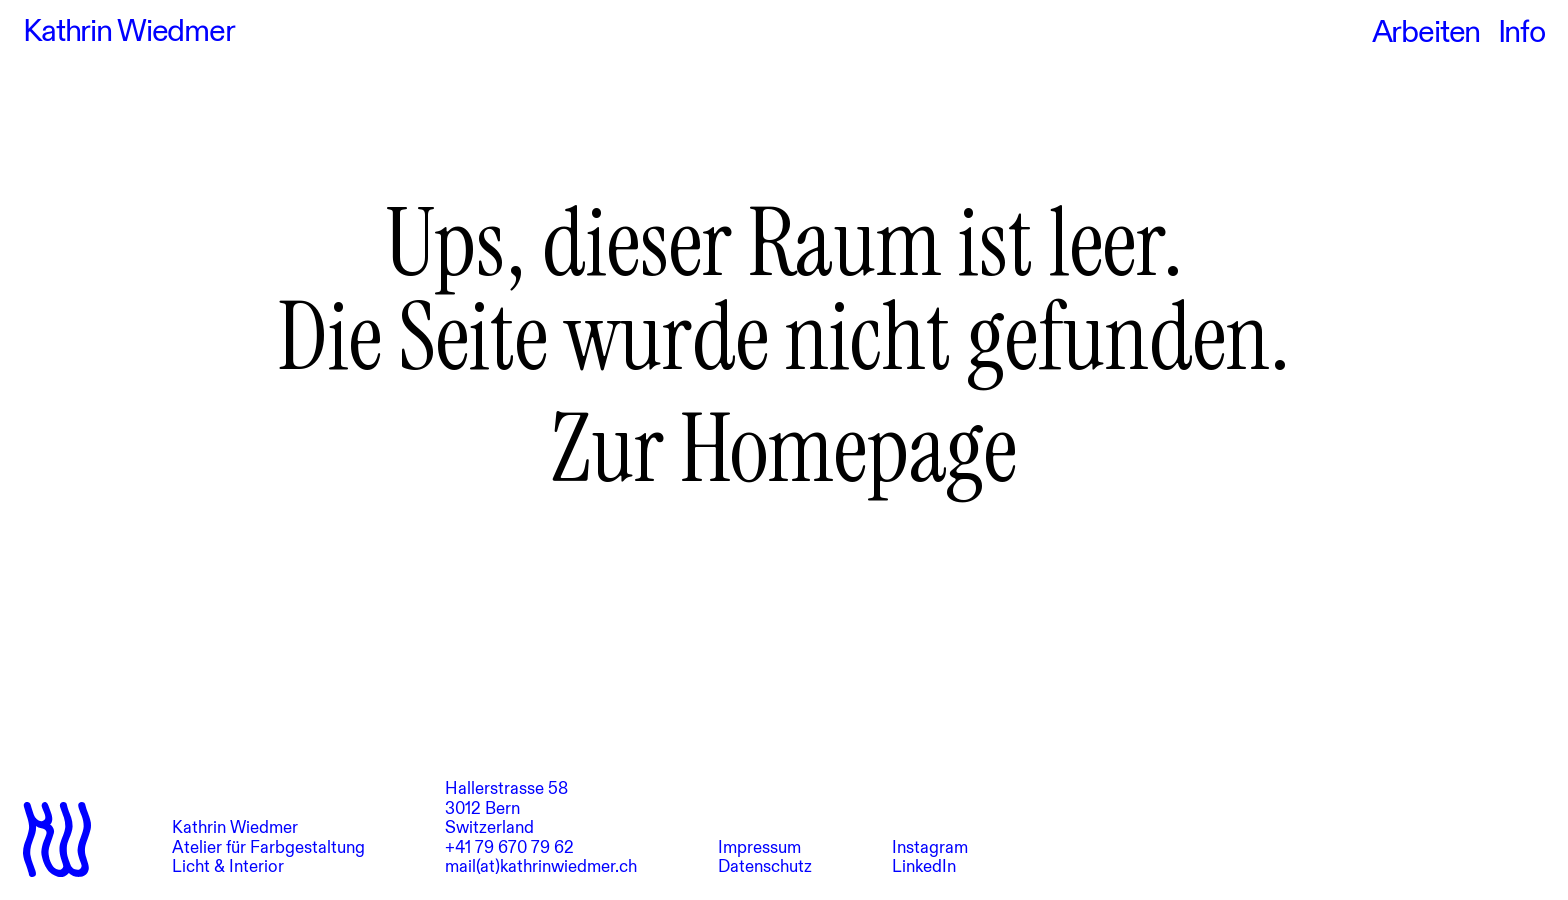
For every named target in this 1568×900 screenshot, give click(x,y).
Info (1521, 31)
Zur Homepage (784, 449)
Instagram (930, 847)
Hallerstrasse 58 (506, 788)
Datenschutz (765, 866)
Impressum (759, 847)
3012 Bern (482, 808)
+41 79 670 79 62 (509, 847)
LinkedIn (924, 866)
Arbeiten (1426, 31)
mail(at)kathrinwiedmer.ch (541, 866)
